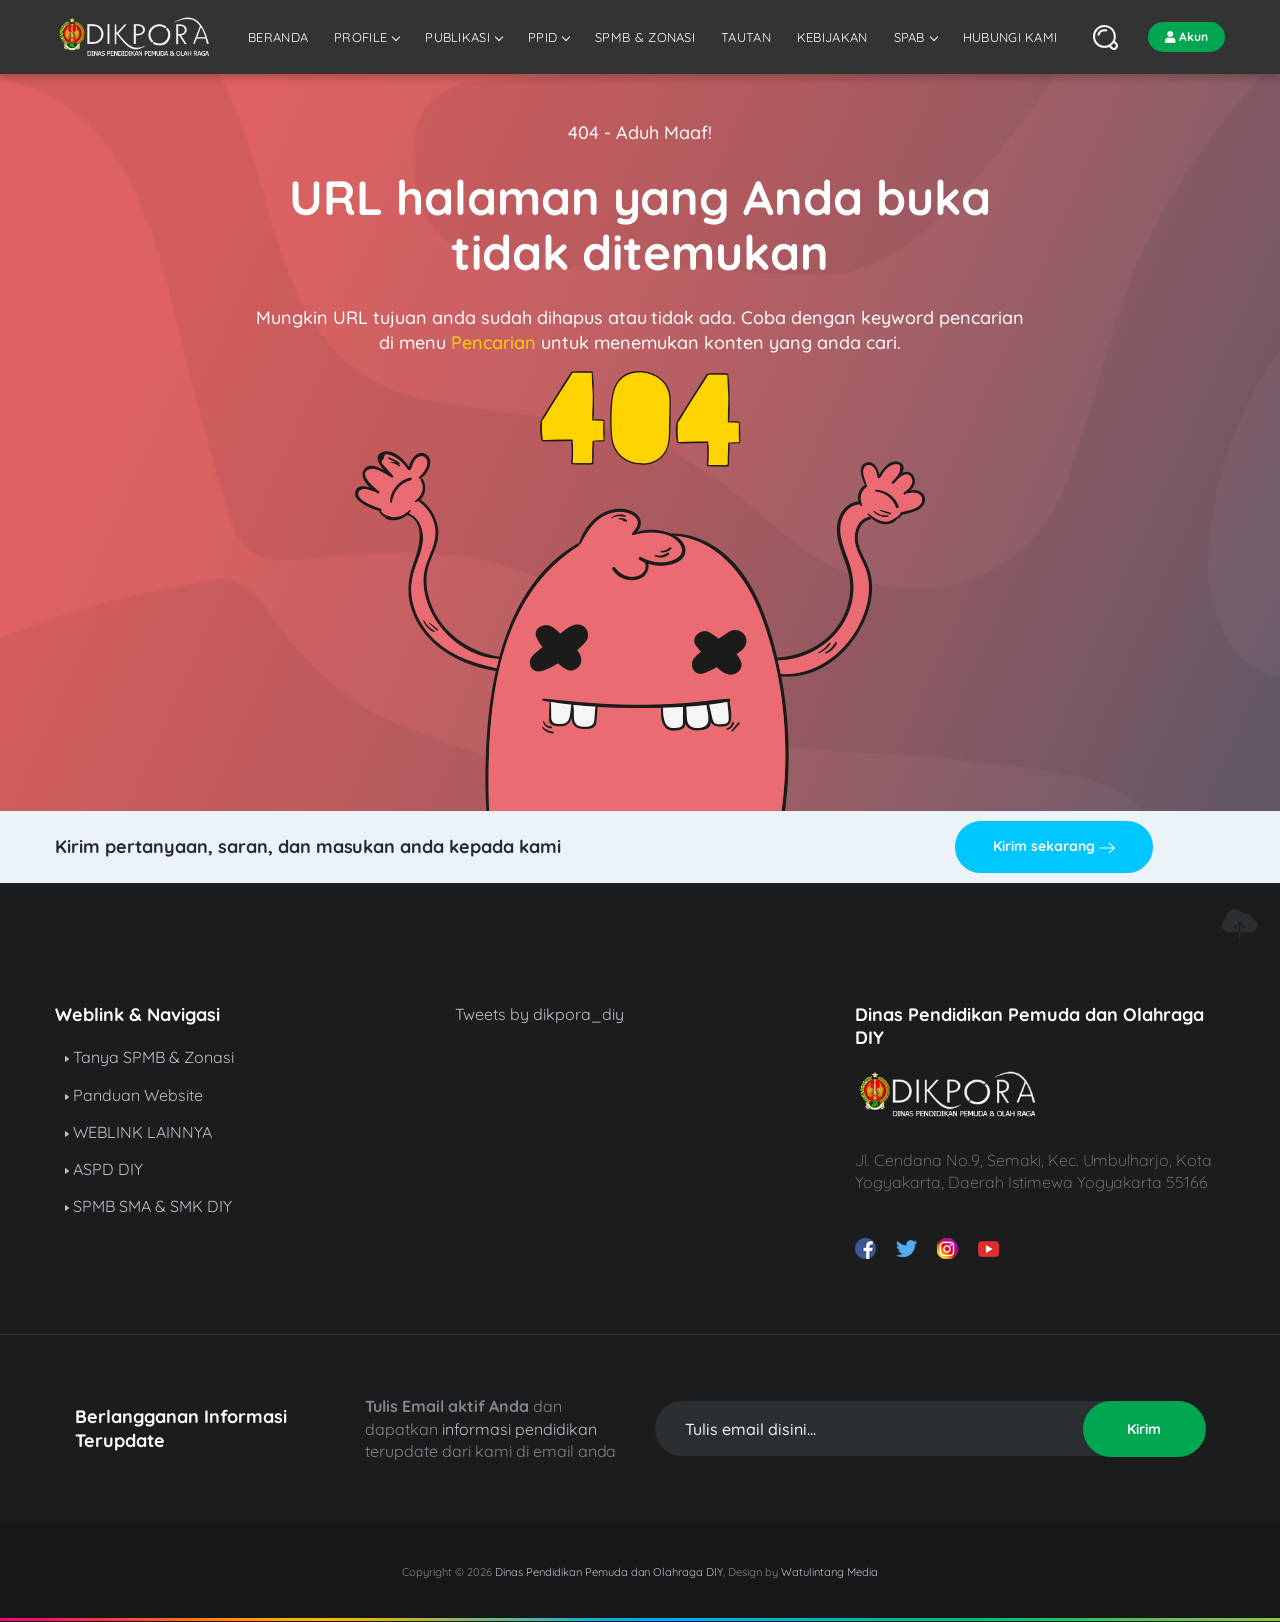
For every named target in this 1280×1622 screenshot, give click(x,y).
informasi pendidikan (519, 1429)
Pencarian (493, 342)
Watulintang (814, 1572)
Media (862, 1572)
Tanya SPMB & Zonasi (149, 1057)
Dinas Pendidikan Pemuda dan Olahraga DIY (609, 1572)
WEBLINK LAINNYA (138, 1132)
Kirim (1144, 1429)
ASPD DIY (104, 1169)
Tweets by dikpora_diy (539, 1014)
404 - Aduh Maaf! (640, 132)
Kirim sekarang (1054, 846)
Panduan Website (134, 1095)
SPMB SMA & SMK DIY (148, 1206)
